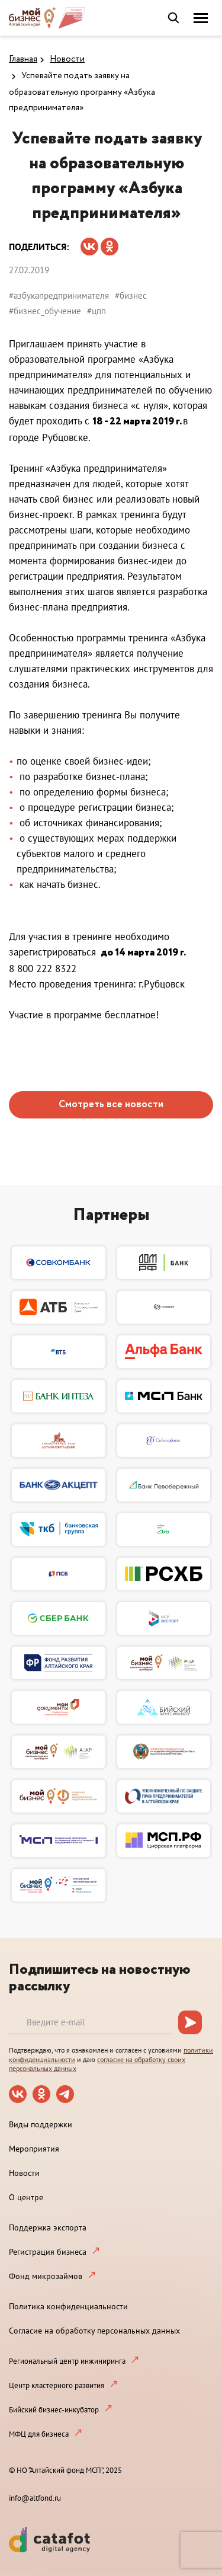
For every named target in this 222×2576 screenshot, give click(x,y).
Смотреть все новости (111, 1104)
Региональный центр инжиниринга (67, 2361)
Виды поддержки (40, 2124)
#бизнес (131, 295)
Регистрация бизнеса (47, 2251)
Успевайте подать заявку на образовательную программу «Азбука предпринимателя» (82, 92)
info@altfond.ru (35, 2498)
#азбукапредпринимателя (59, 295)
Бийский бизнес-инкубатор (54, 2410)
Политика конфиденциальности (68, 2306)
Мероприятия (34, 2148)
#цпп (96, 311)
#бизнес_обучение (45, 311)
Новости (67, 59)
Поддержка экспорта (47, 2227)
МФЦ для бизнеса (39, 2434)
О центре (26, 2197)
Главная (23, 59)
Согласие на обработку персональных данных (94, 2330)
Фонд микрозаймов (45, 2276)
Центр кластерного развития (56, 2385)
